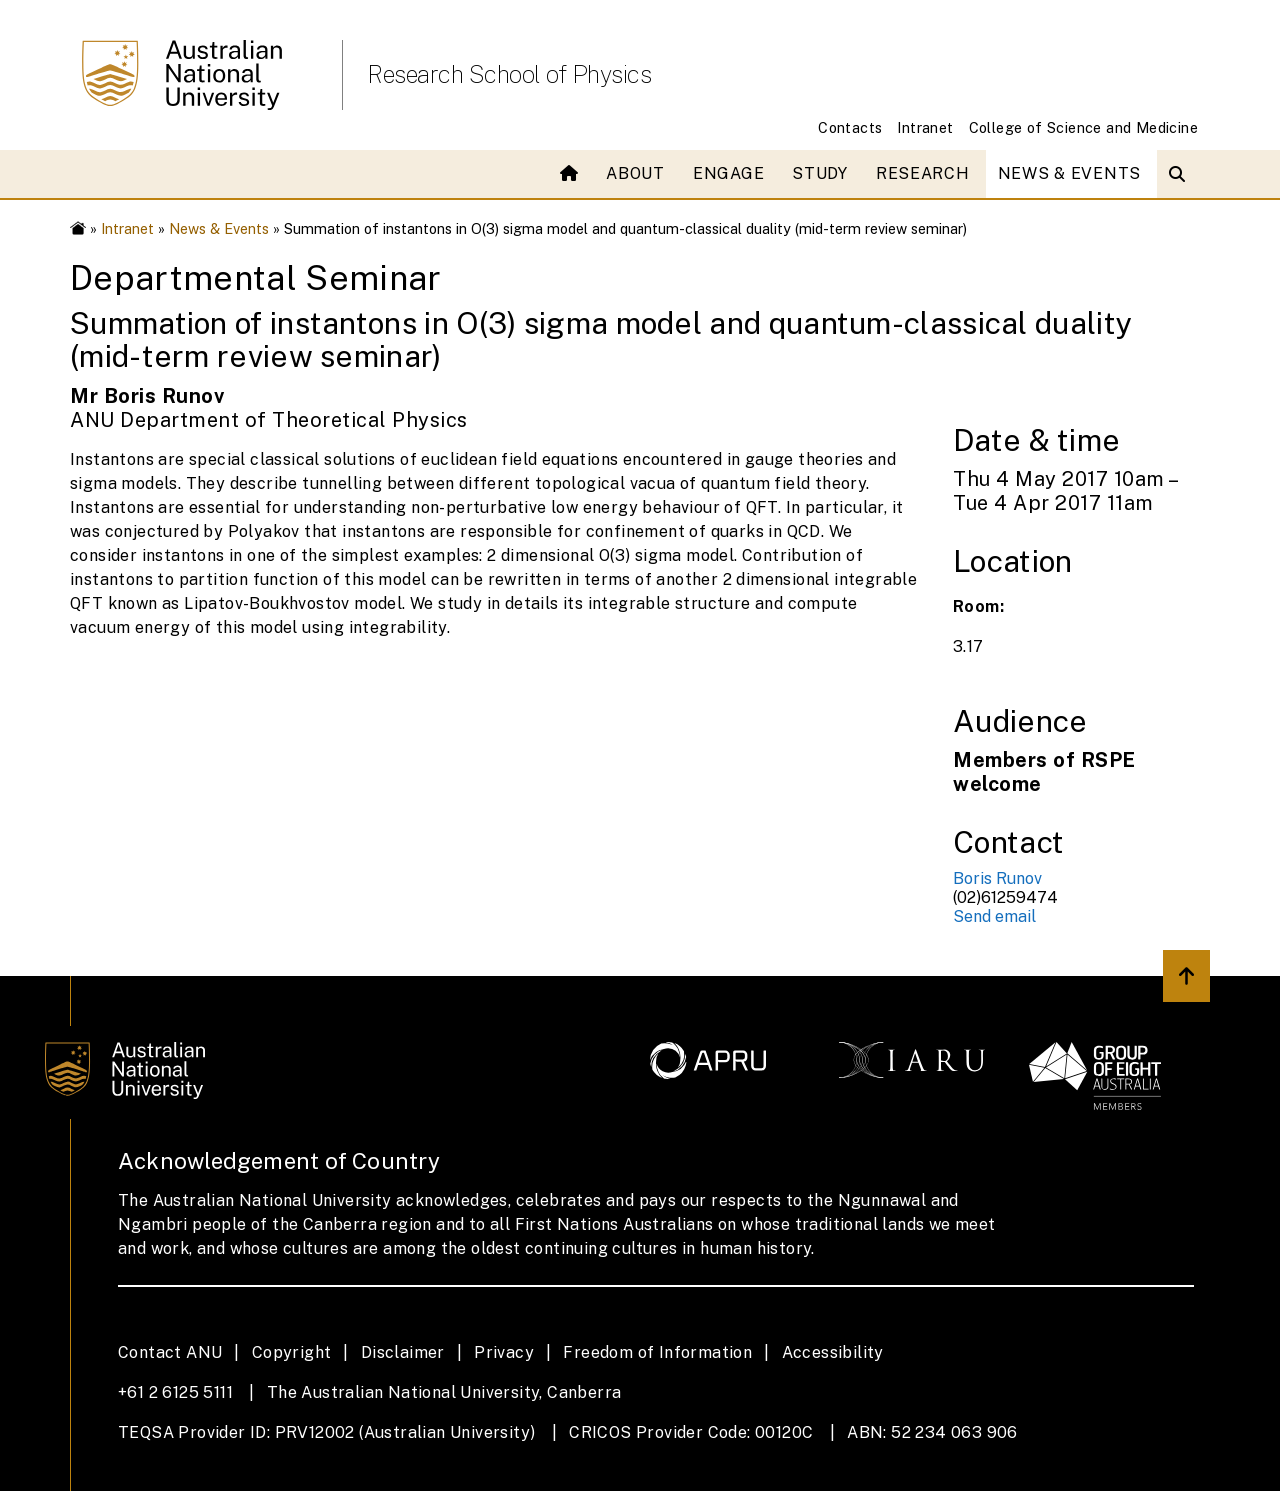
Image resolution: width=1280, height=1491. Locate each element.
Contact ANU (170, 1352)
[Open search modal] (1181, 174)
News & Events (1069, 173)
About (635, 173)
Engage (728, 173)
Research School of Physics (509, 74)
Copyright (292, 1352)
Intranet (925, 127)
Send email (994, 916)
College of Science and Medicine (1083, 127)
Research (923, 173)
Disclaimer (403, 1352)
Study (820, 173)
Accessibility (833, 1352)
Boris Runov (997, 878)
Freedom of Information (657, 1352)
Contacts (850, 127)
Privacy (504, 1352)
